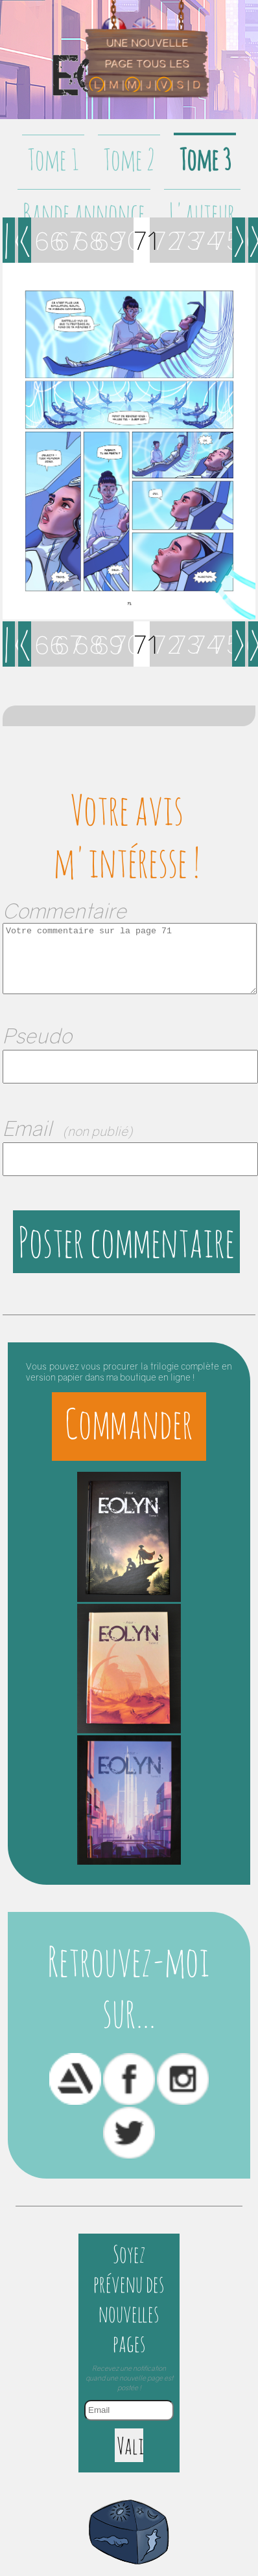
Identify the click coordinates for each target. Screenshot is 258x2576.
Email (68, 1128)
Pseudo (37, 1035)
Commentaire (64, 910)
